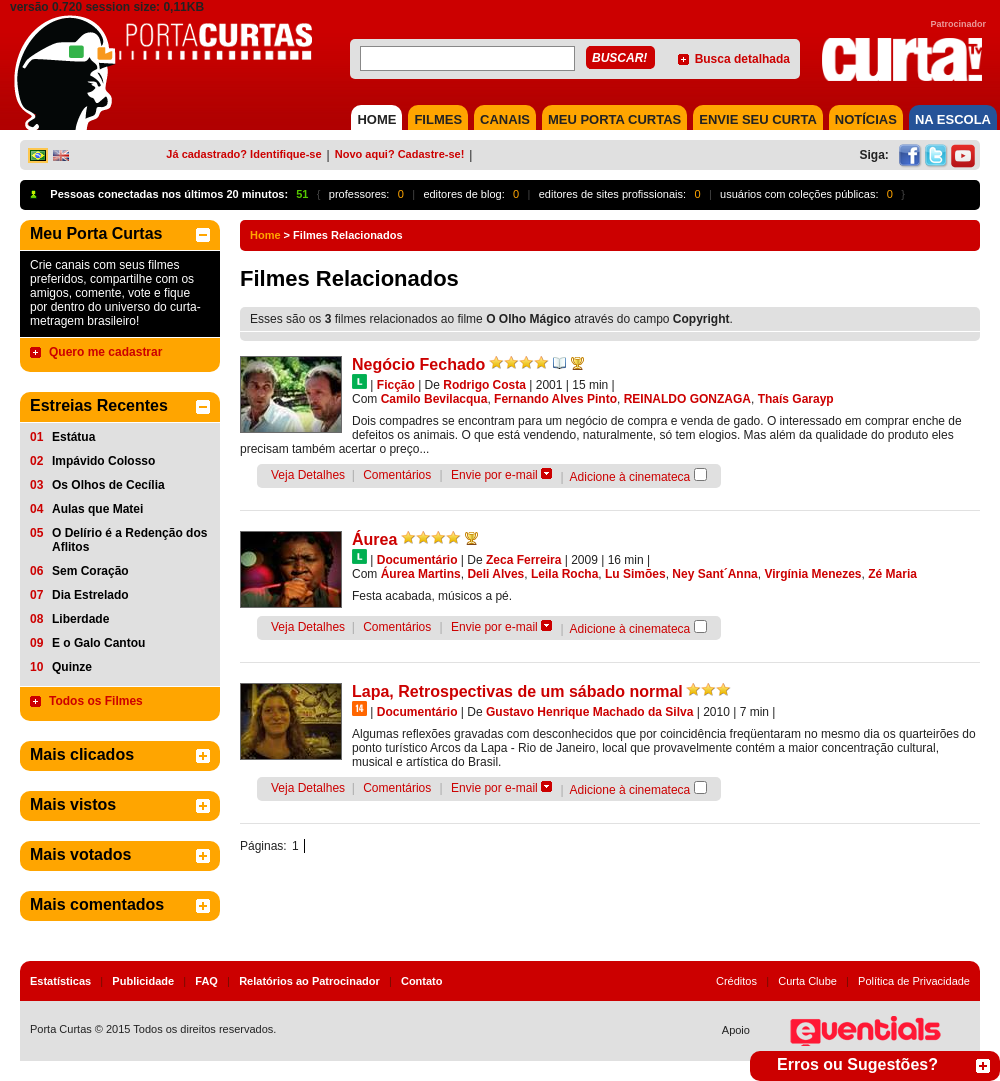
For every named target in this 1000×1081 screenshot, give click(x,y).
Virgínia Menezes (812, 574)
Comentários (397, 475)
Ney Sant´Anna (714, 574)
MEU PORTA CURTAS (614, 119)
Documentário (417, 560)
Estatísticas (60, 981)
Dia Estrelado (90, 595)
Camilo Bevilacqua (434, 399)
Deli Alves (495, 574)
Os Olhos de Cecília (108, 485)
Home (265, 235)
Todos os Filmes (96, 701)
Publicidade (143, 981)
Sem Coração (90, 571)
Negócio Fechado (418, 364)
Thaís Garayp (796, 399)
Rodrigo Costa (484, 385)
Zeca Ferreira (523, 560)
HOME (376, 119)
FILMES (438, 119)
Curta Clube (807, 981)
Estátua (73, 437)
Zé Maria (892, 574)
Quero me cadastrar (105, 352)
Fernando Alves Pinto (555, 399)
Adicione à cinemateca (630, 477)
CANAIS (505, 119)
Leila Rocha (564, 574)
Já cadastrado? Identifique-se (243, 154)
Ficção (396, 385)
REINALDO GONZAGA (687, 399)
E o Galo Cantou (98, 643)
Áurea (374, 539)
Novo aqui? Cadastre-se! (400, 154)
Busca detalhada (742, 59)
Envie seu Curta (758, 119)
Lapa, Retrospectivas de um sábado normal (517, 691)
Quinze (72, 667)
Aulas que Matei (97, 509)
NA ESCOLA (953, 119)
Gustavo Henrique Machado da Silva (589, 712)
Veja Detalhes (308, 475)
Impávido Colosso (103, 461)
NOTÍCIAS (866, 119)
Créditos (736, 981)
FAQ (206, 981)
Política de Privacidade (914, 981)
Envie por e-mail (494, 475)
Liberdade (80, 619)
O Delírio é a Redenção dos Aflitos (129, 540)
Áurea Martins (421, 574)
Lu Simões (635, 574)
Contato (422, 981)
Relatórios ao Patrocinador (309, 981)
